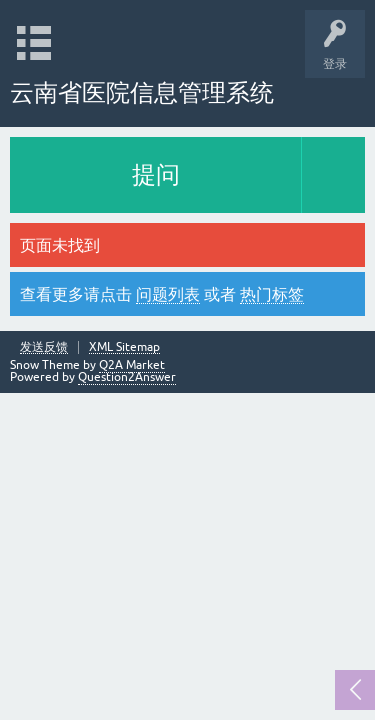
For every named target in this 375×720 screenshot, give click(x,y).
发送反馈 (44, 347)
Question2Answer (127, 377)
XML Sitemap (124, 347)
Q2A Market (132, 365)
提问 (156, 174)
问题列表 (168, 294)
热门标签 (272, 294)
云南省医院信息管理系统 (142, 92)
